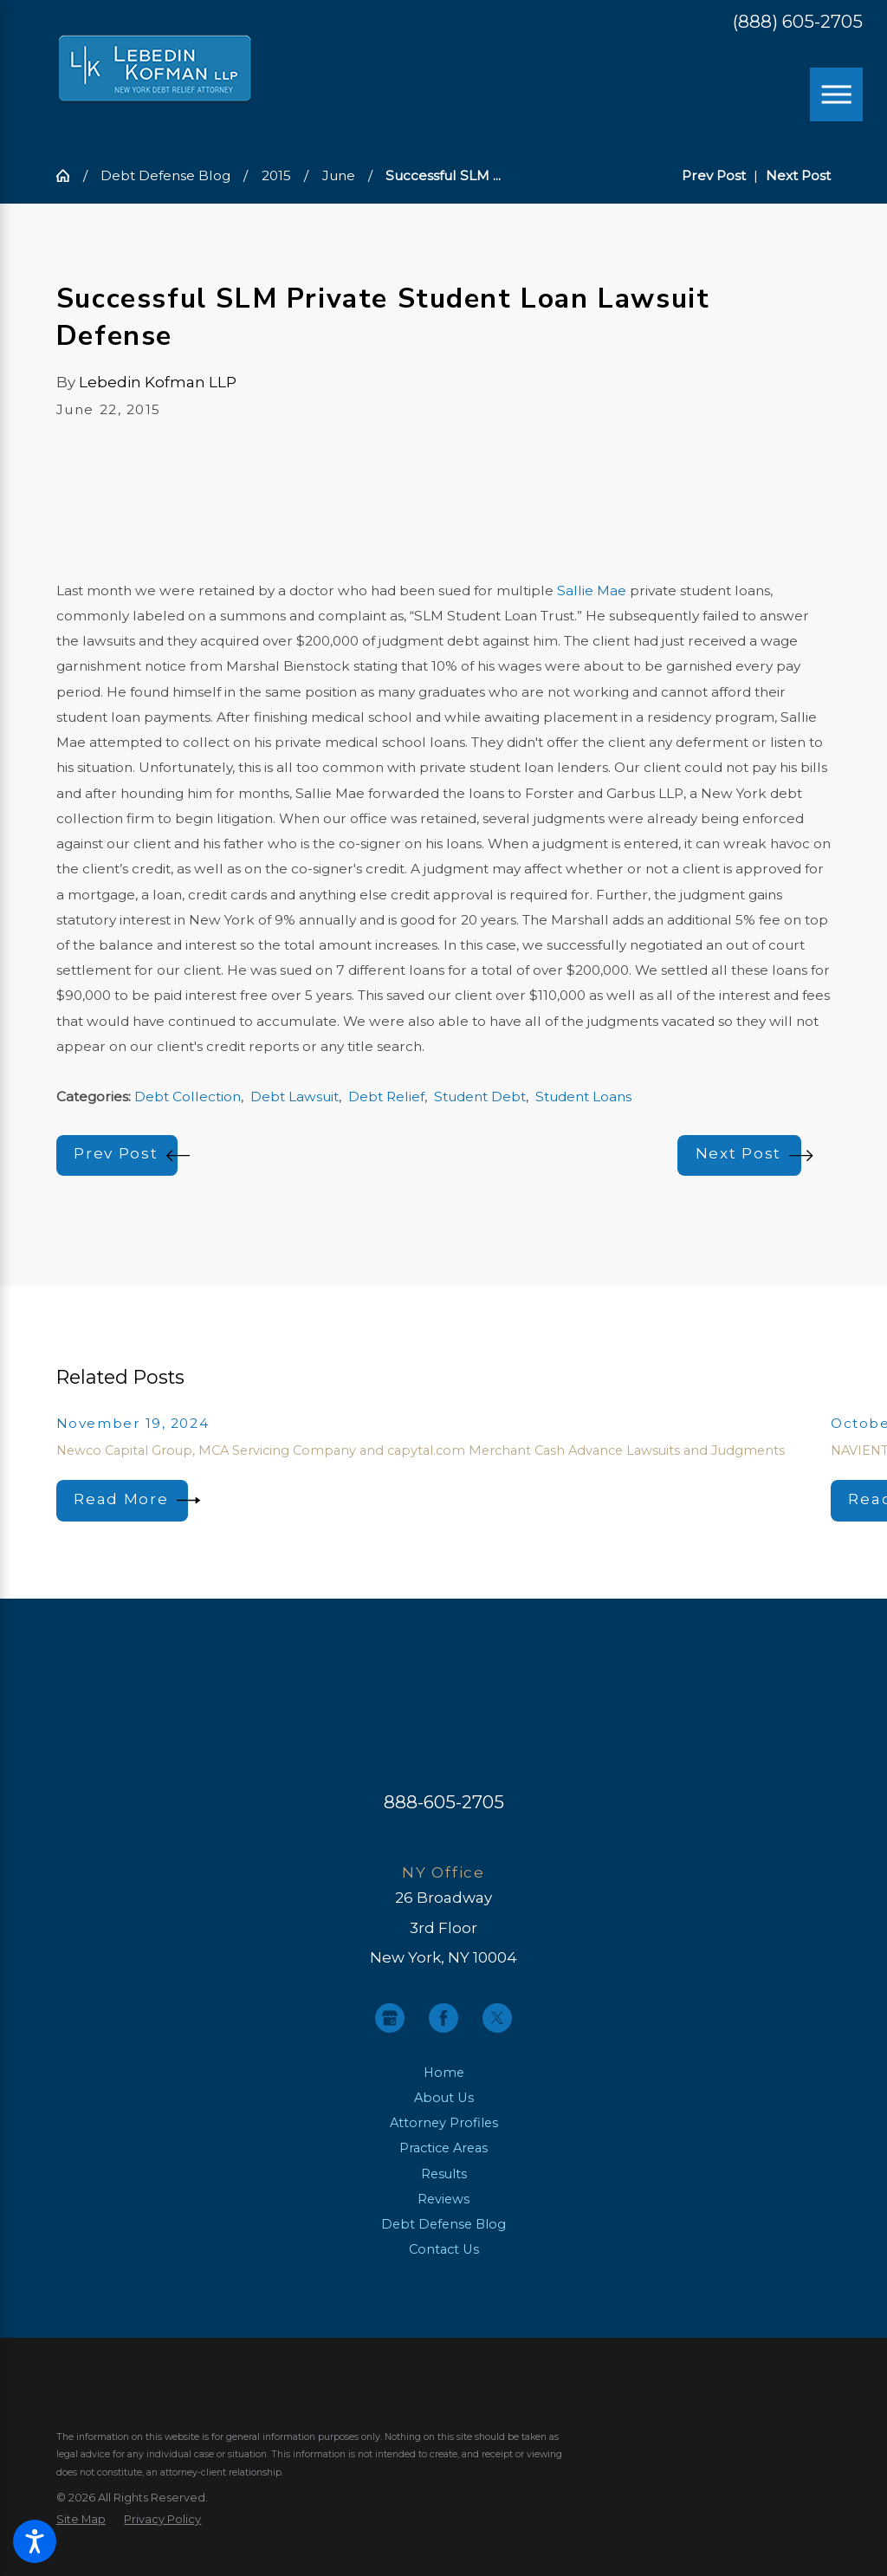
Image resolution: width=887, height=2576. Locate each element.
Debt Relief (386, 1096)
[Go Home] (69, 175)
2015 (276, 175)
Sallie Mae (591, 590)
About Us (444, 2098)
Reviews (443, 2199)
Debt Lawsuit (294, 1096)
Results (444, 2174)
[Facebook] (443, 2018)
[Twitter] (497, 2018)
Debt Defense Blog (165, 175)
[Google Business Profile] (390, 2018)
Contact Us (444, 2249)
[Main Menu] (837, 94)
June (338, 175)
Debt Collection (187, 1096)
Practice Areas (443, 2148)
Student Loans (583, 1096)
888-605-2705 (444, 1802)
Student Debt (480, 1096)
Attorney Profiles (444, 2123)
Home (444, 2072)
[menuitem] (443, 2073)
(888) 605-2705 (798, 22)
